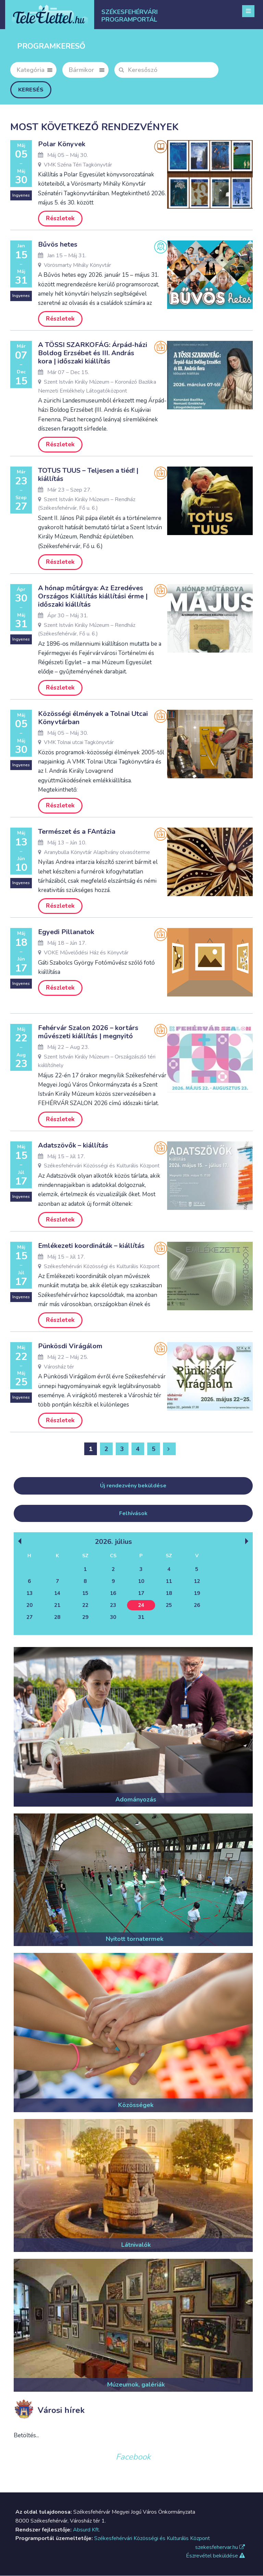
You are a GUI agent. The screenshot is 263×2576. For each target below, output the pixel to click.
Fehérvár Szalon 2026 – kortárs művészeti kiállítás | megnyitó (88, 1032)
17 (141, 1593)
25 (169, 1605)
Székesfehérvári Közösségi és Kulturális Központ (99, 1166)
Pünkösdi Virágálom (70, 1346)
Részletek (60, 218)
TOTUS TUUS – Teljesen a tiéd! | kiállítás (88, 474)
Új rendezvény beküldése (133, 1486)
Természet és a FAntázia (76, 831)
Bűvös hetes (57, 244)
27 (29, 1617)
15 (85, 1593)
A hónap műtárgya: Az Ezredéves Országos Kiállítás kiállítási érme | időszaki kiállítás (93, 596)
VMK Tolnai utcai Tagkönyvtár (76, 742)
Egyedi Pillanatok (66, 932)
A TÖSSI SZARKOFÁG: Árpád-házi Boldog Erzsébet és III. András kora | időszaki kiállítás (92, 353)
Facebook (133, 2457)
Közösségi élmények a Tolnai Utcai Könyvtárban (93, 718)
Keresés (30, 90)
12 (197, 1581)
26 (197, 1605)
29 (85, 1617)
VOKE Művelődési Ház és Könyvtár (83, 952)
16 (113, 1593)
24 (141, 1605)
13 (29, 1593)
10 (141, 1581)
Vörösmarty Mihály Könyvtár (74, 265)
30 (113, 1617)
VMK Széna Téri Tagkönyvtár (75, 165)
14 (57, 1593)
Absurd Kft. (86, 2530)
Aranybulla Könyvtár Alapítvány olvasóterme (94, 852)
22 (85, 1605)
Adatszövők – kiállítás (73, 1145)
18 (169, 1593)
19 (197, 1593)
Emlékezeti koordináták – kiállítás (91, 1246)
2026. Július (113, 1542)
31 (141, 1617)
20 (29, 1605)
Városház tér (56, 1367)
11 (169, 1581)
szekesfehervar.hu (220, 2547)
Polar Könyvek (61, 144)
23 (113, 1605)
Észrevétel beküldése (215, 2556)
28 (57, 1617)
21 (57, 1605)
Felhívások (133, 1514)
